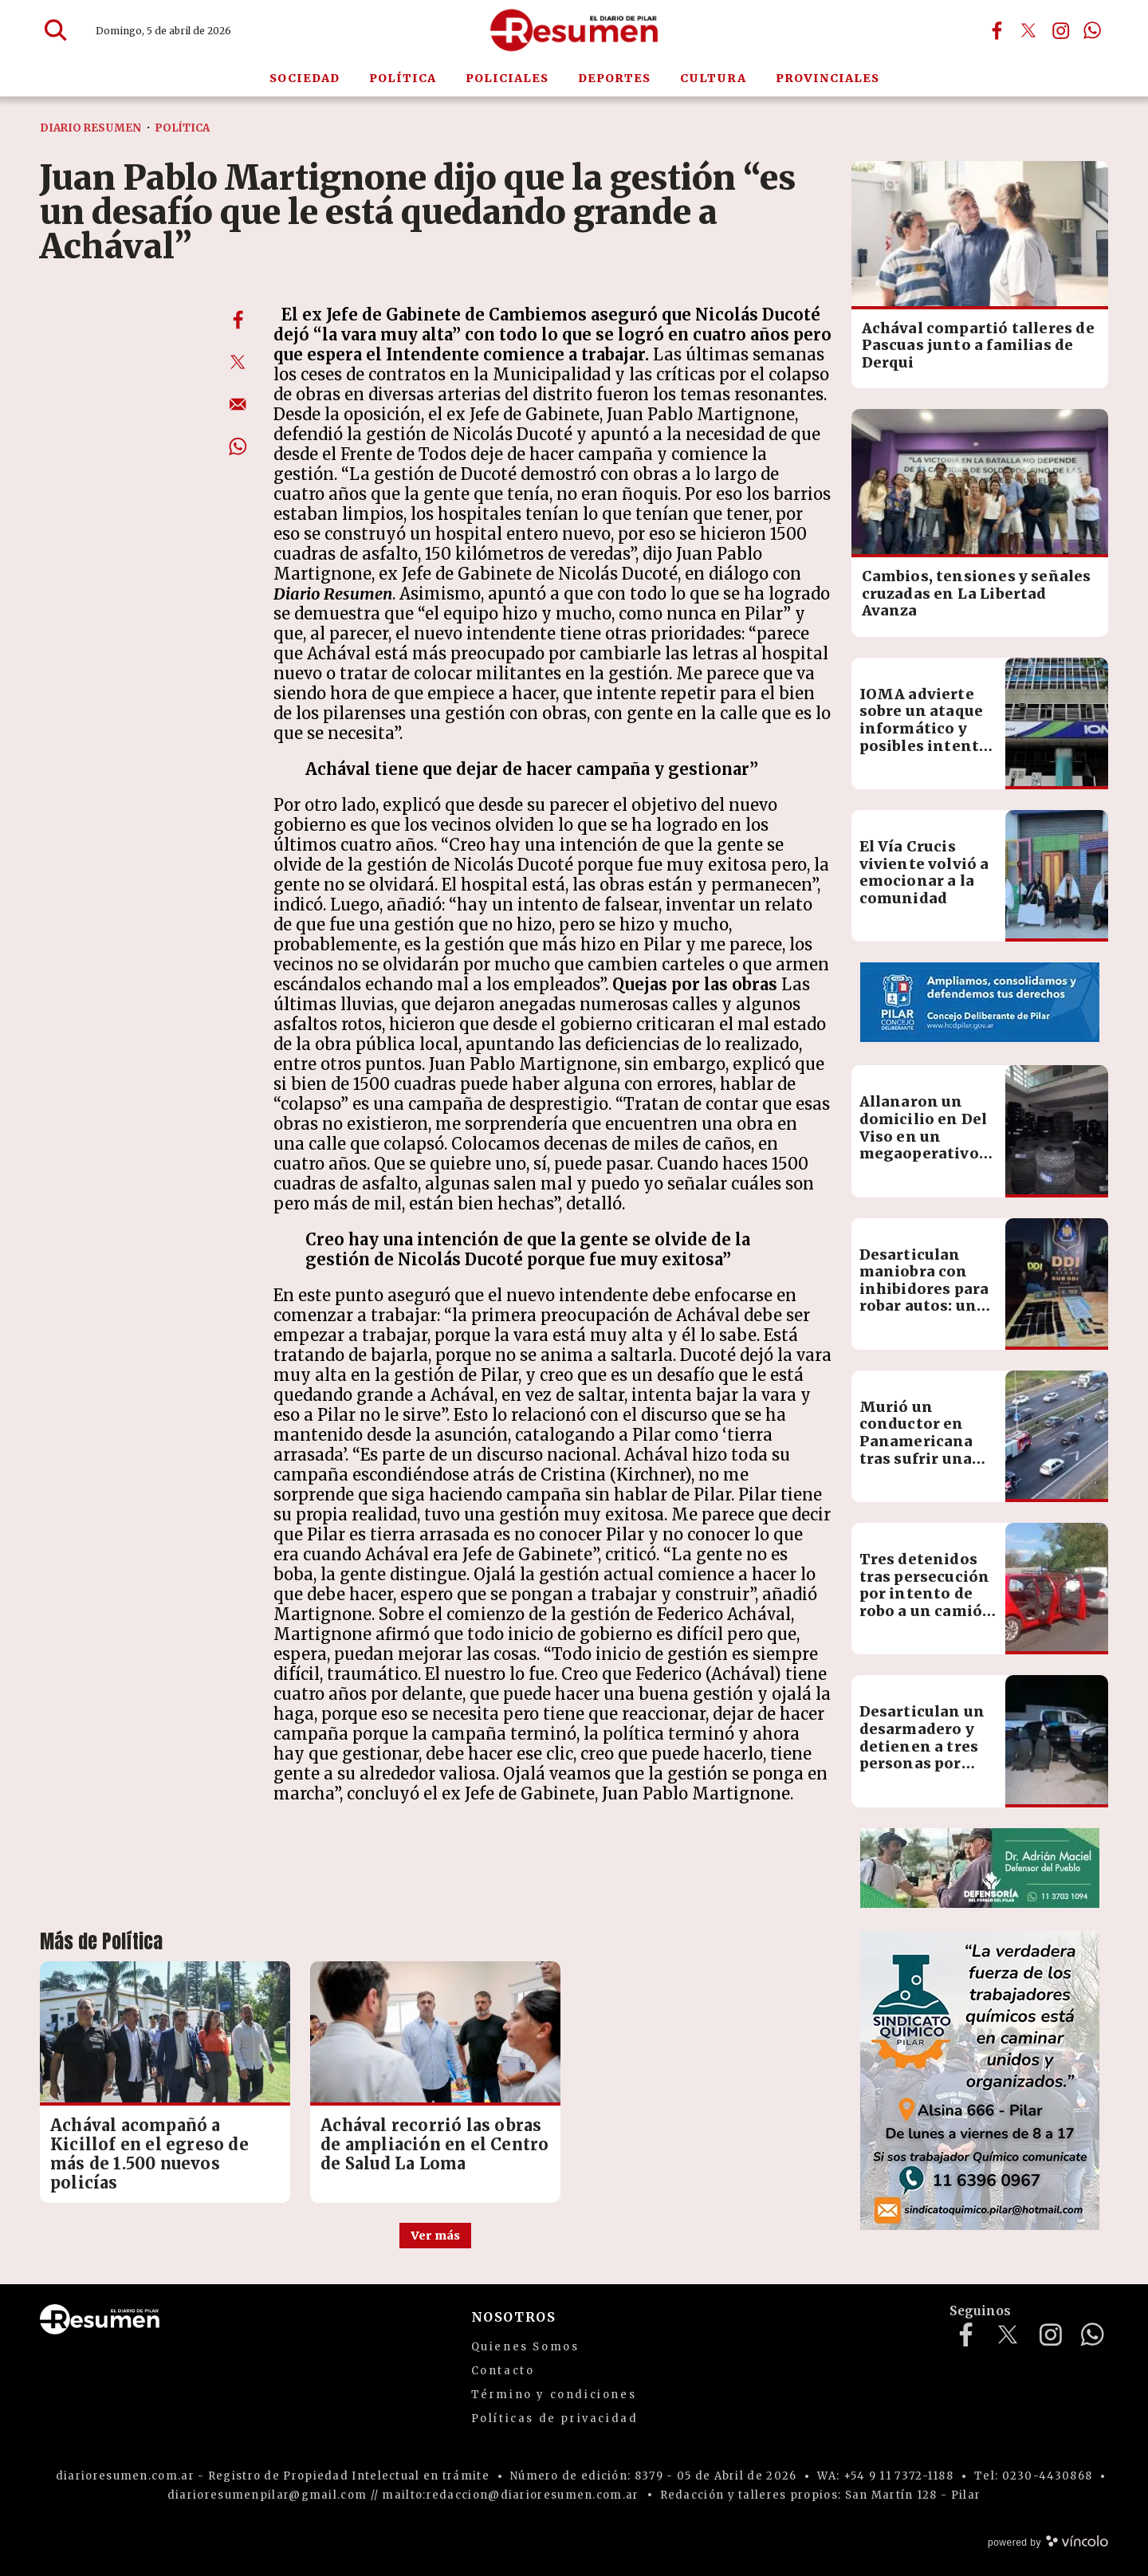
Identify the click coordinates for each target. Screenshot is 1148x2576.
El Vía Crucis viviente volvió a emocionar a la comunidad (924, 872)
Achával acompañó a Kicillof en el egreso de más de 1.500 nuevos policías (149, 2154)
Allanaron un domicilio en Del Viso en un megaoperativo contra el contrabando (923, 1144)
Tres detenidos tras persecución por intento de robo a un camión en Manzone (926, 1593)
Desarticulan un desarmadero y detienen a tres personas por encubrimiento (922, 1745)
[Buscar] (56, 30)
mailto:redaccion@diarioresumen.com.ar (510, 2495)
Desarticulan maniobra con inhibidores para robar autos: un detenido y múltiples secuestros (924, 1306)
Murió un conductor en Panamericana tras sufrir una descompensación (930, 1441)
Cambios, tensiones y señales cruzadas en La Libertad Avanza (976, 593)
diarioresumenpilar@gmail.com (267, 2495)
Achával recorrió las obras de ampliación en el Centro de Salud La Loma (434, 2144)
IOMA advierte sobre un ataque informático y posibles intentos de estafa (928, 728)
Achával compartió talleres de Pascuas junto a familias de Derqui (978, 345)
